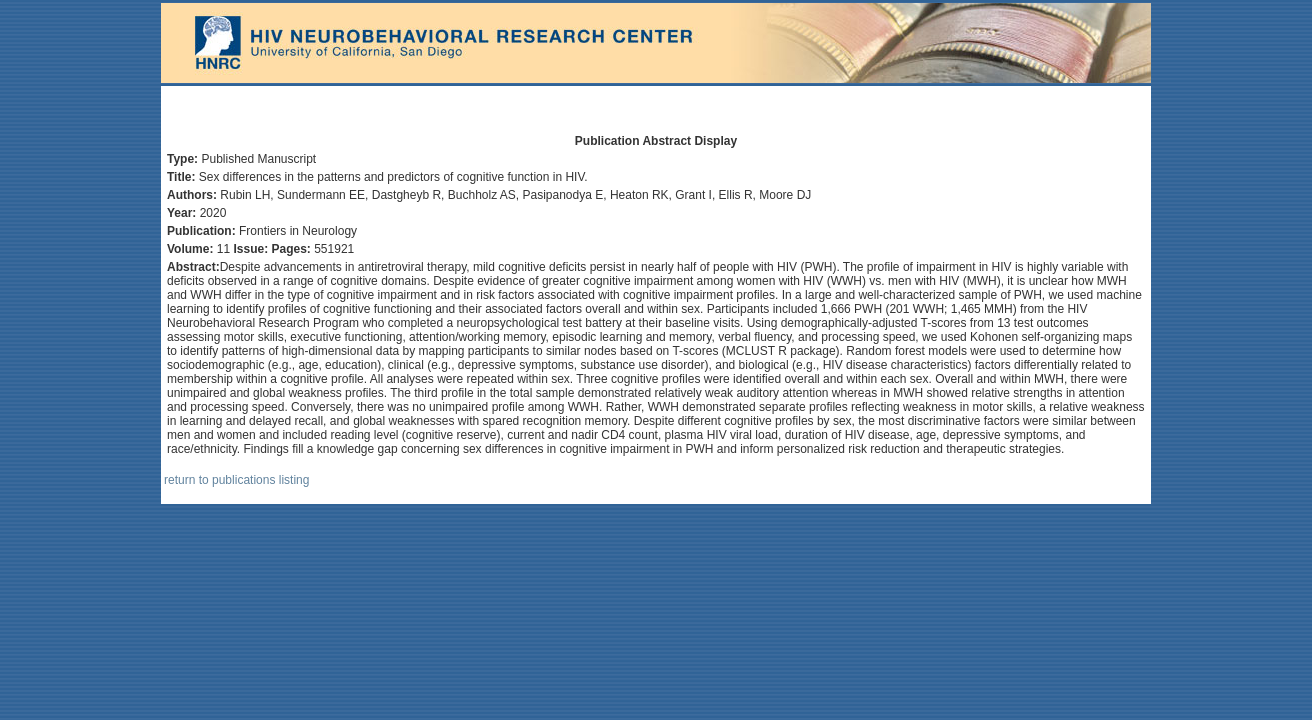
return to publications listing (236, 480)
